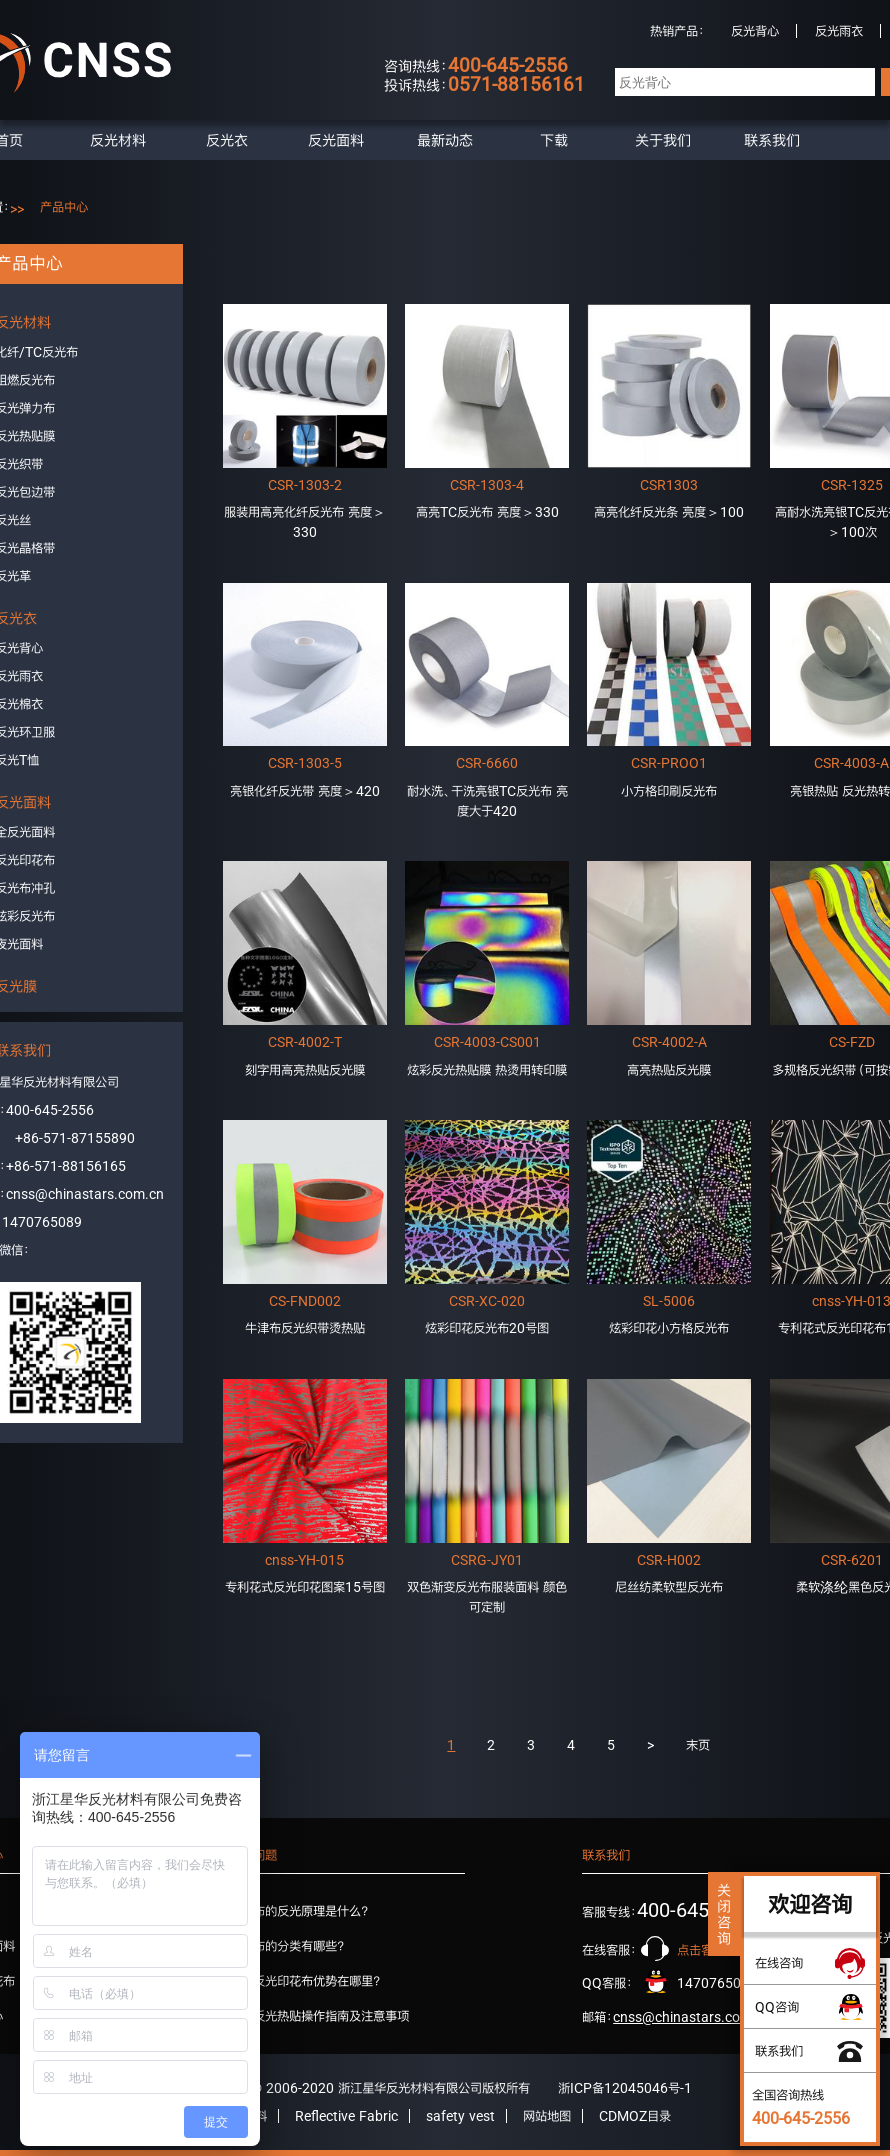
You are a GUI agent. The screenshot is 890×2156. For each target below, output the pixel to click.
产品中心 (64, 207)
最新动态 (445, 140)
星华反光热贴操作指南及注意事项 (319, 2016)
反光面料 (336, 140)
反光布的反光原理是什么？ (299, 1911)
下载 (554, 140)
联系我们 (772, 140)
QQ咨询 (777, 2007)
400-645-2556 (50, 1110)
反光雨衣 (839, 31)
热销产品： (677, 31)
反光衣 (227, 140)
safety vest (460, 2116)
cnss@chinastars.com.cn (85, 1194)
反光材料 (118, 140)
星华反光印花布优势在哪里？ (305, 1981)
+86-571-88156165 (66, 1166)
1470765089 (42, 1222)
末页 (698, 1745)
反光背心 (755, 31)
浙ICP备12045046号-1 (625, 2088)
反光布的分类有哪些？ (287, 1946)
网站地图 (547, 2116)
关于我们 (663, 140)
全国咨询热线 (801, 2107)
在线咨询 (779, 1963)
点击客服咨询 (713, 1950)
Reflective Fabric (346, 2116)
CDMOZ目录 (635, 2116)
